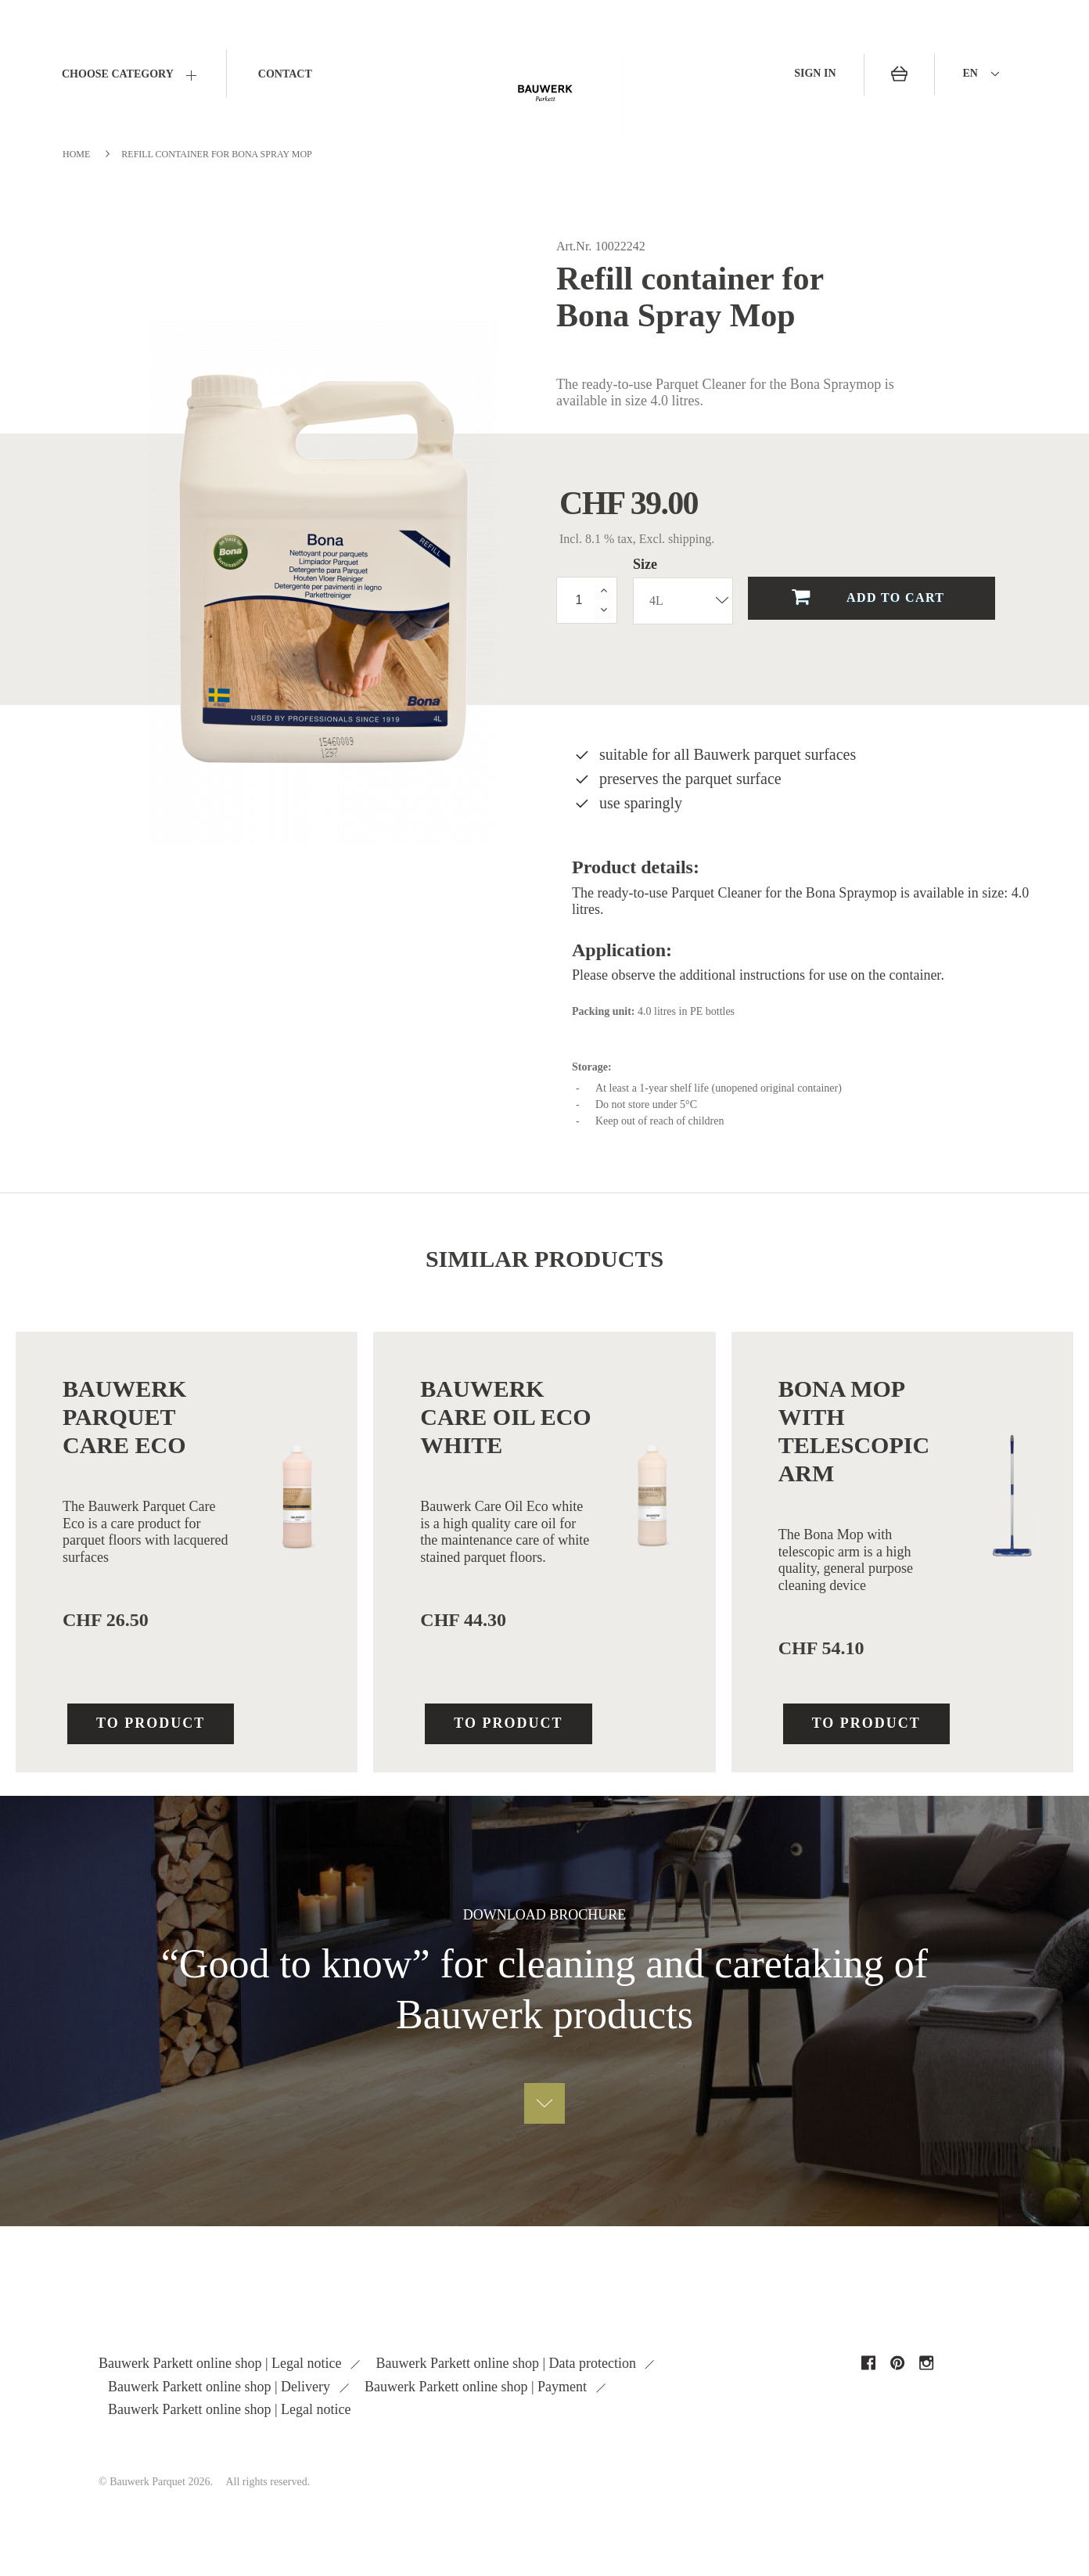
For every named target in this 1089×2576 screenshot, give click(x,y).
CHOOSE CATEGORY (118, 74)
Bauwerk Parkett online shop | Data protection (507, 2363)
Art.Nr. (573, 246)
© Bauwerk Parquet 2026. (156, 2482)
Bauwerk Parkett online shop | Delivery (221, 2386)
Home (76, 154)
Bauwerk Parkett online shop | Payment (478, 2386)
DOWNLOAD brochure (545, 1915)
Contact (285, 74)
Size (647, 564)
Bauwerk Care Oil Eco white (505, 1417)
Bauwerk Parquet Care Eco (124, 1417)
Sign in (815, 73)
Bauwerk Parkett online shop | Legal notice (222, 2363)
